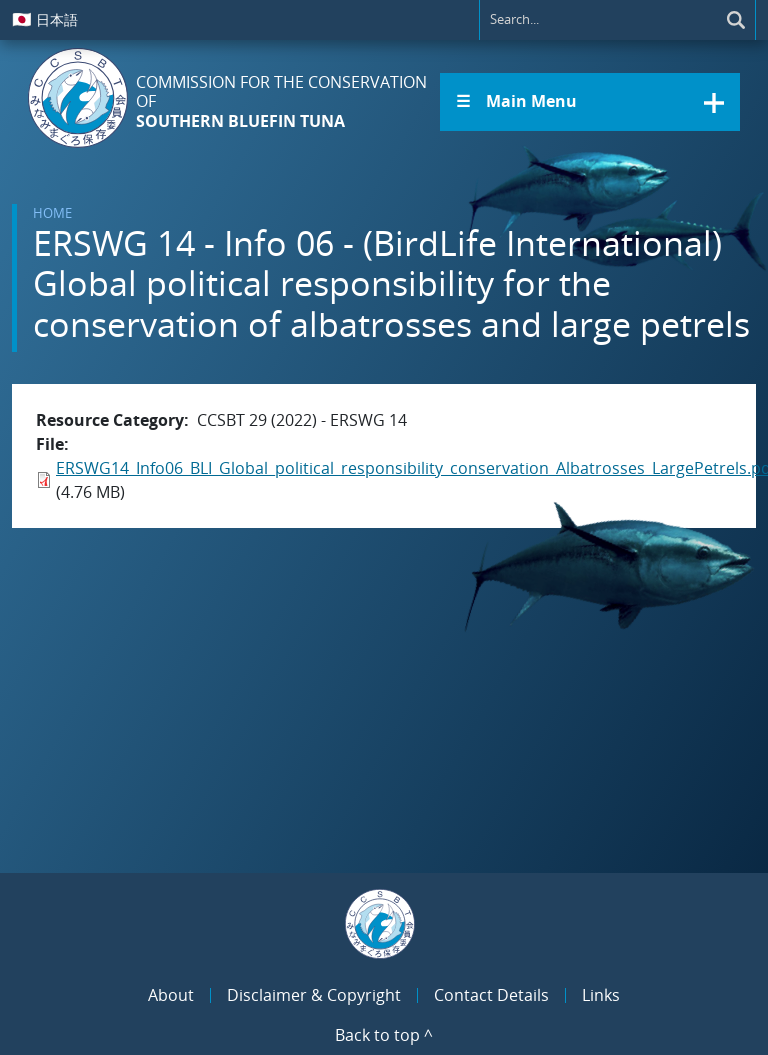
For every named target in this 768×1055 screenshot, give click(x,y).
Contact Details (491, 995)
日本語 (45, 19)
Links (601, 995)
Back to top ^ (384, 1035)
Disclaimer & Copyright (314, 995)
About (171, 995)
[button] (590, 102)
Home (52, 213)
